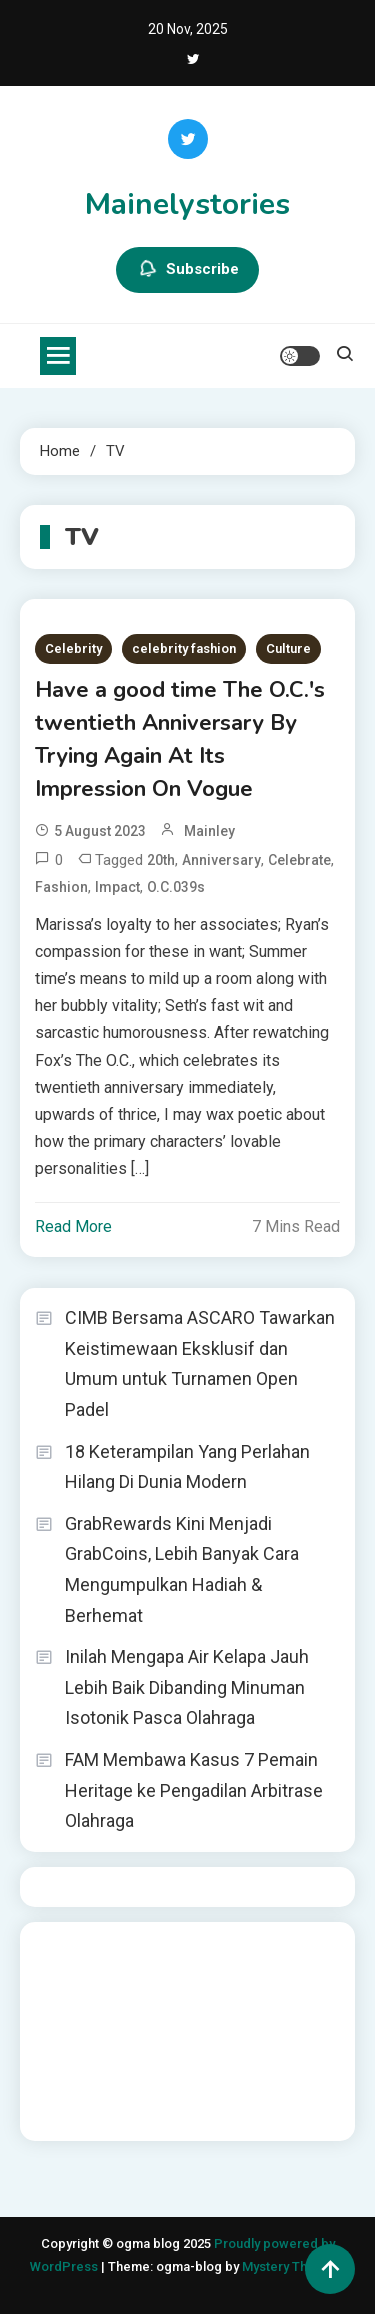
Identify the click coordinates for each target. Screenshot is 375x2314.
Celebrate (299, 860)
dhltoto (58, 1950)
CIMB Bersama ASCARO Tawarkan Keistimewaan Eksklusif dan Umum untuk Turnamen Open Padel (200, 1363)
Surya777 (65, 2112)
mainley (209, 831)
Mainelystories (187, 204)
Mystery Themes (291, 2266)
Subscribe (187, 270)
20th (161, 860)
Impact (117, 887)
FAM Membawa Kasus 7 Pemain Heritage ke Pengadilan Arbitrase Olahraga (194, 1790)
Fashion (61, 887)
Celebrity (73, 648)
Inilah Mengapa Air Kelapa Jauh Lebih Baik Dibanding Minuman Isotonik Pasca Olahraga (187, 1687)
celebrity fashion (184, 648)
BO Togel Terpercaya (154, 1950)
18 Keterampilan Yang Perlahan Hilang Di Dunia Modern (187, 1467)
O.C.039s (176, 887)
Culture (288, 648)
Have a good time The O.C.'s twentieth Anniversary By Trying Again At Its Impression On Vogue (180, 739)
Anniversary (221, 860)
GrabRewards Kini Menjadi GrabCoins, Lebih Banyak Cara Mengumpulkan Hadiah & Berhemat (182, 1569)
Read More (73, 1226)
